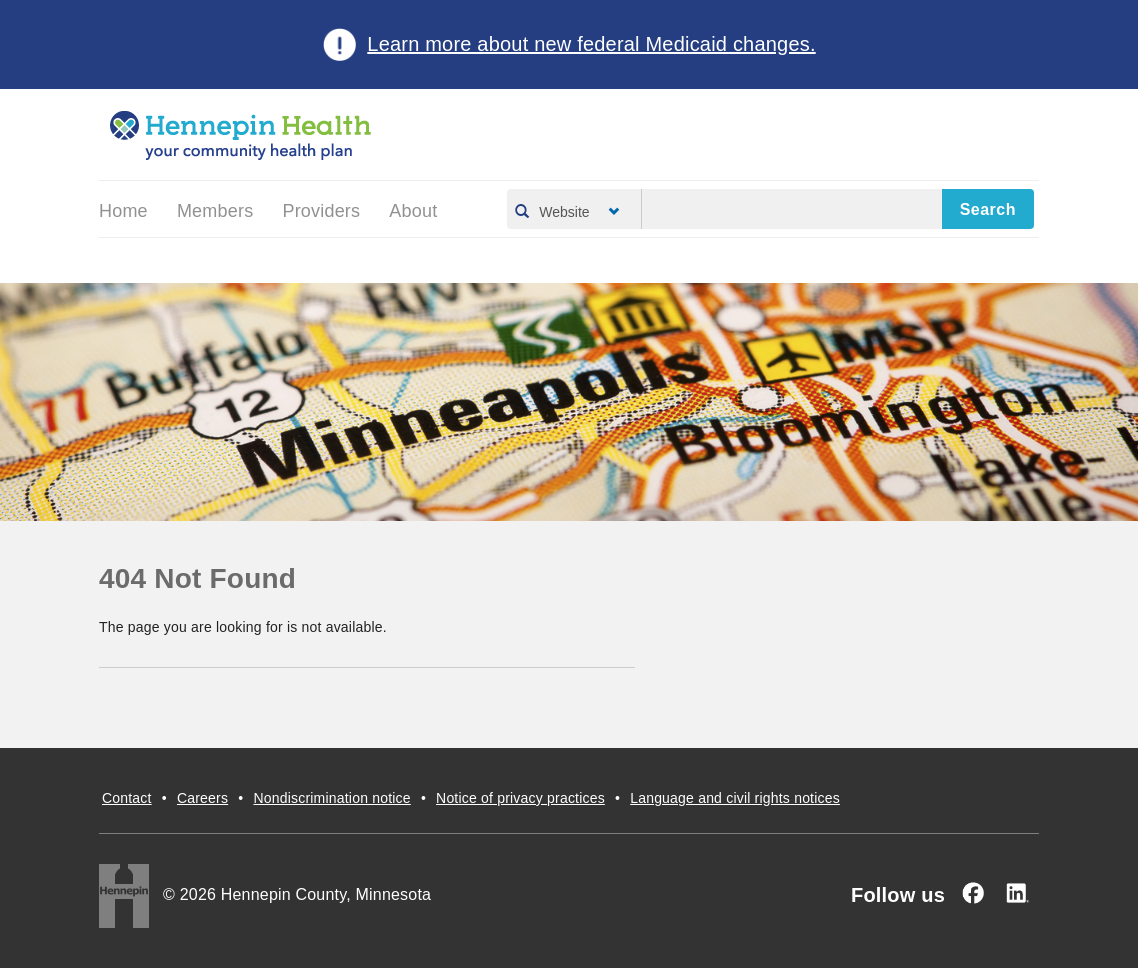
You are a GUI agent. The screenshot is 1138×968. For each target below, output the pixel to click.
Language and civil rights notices (735, 798)
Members (215, 211)
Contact (127, 798)
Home (123, 211)
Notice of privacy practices (520, 798)
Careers (202, 798)
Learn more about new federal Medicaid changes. (591, 44)
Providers (321, 211)
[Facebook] (973, 893)
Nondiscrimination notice (331, 798)
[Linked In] (1017, 893)
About (413, 211)
